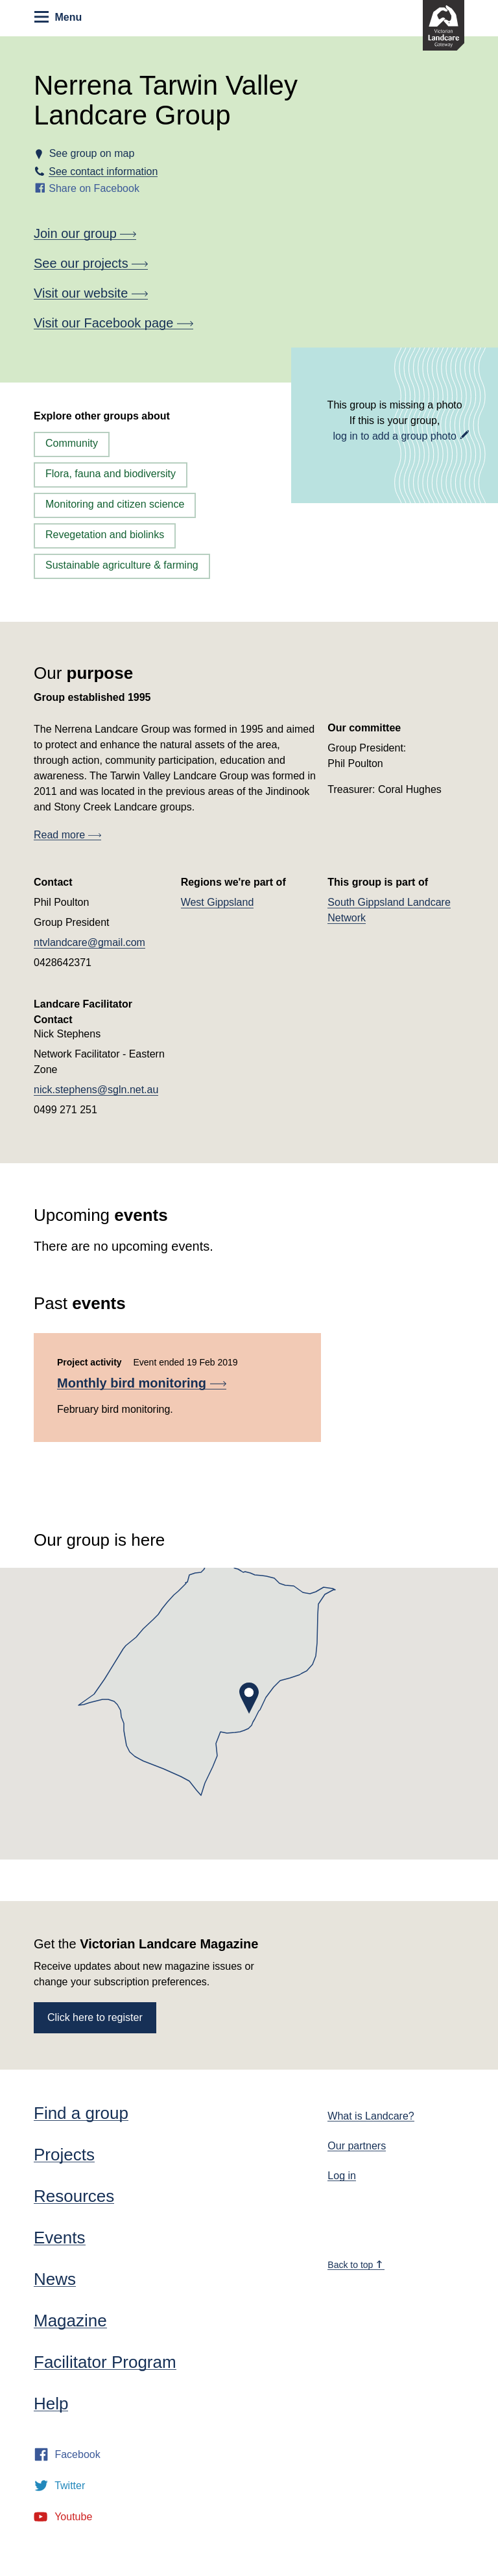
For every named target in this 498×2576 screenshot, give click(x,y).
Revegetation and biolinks (104, 534)
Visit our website (91, 293)
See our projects (91, 263)
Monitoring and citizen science (114, 504)
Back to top (355, 2265)
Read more (67, 834)
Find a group (81, 2113)
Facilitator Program (105, 2362)
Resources (74, 2196)
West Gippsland (217, 902)
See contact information (103, 171)
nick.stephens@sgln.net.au (96, 1089)
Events (60, 2237)
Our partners (356, 2145)
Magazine (70, 2320)
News (55, 2279)
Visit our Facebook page (113, 323)
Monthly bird (141, 1383)
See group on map (91, 153)
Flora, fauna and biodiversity (110, 473)
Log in (341, 2175)
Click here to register (95, 2017)
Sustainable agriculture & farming (121, 565)
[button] (249, 1698)
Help (51, 2403)
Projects (64, 2154)
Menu (58, 17)
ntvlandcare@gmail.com (89, 942)
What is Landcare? (370, 2115)
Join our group (85, 233)
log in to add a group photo (394, 436)
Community (71, 443)
